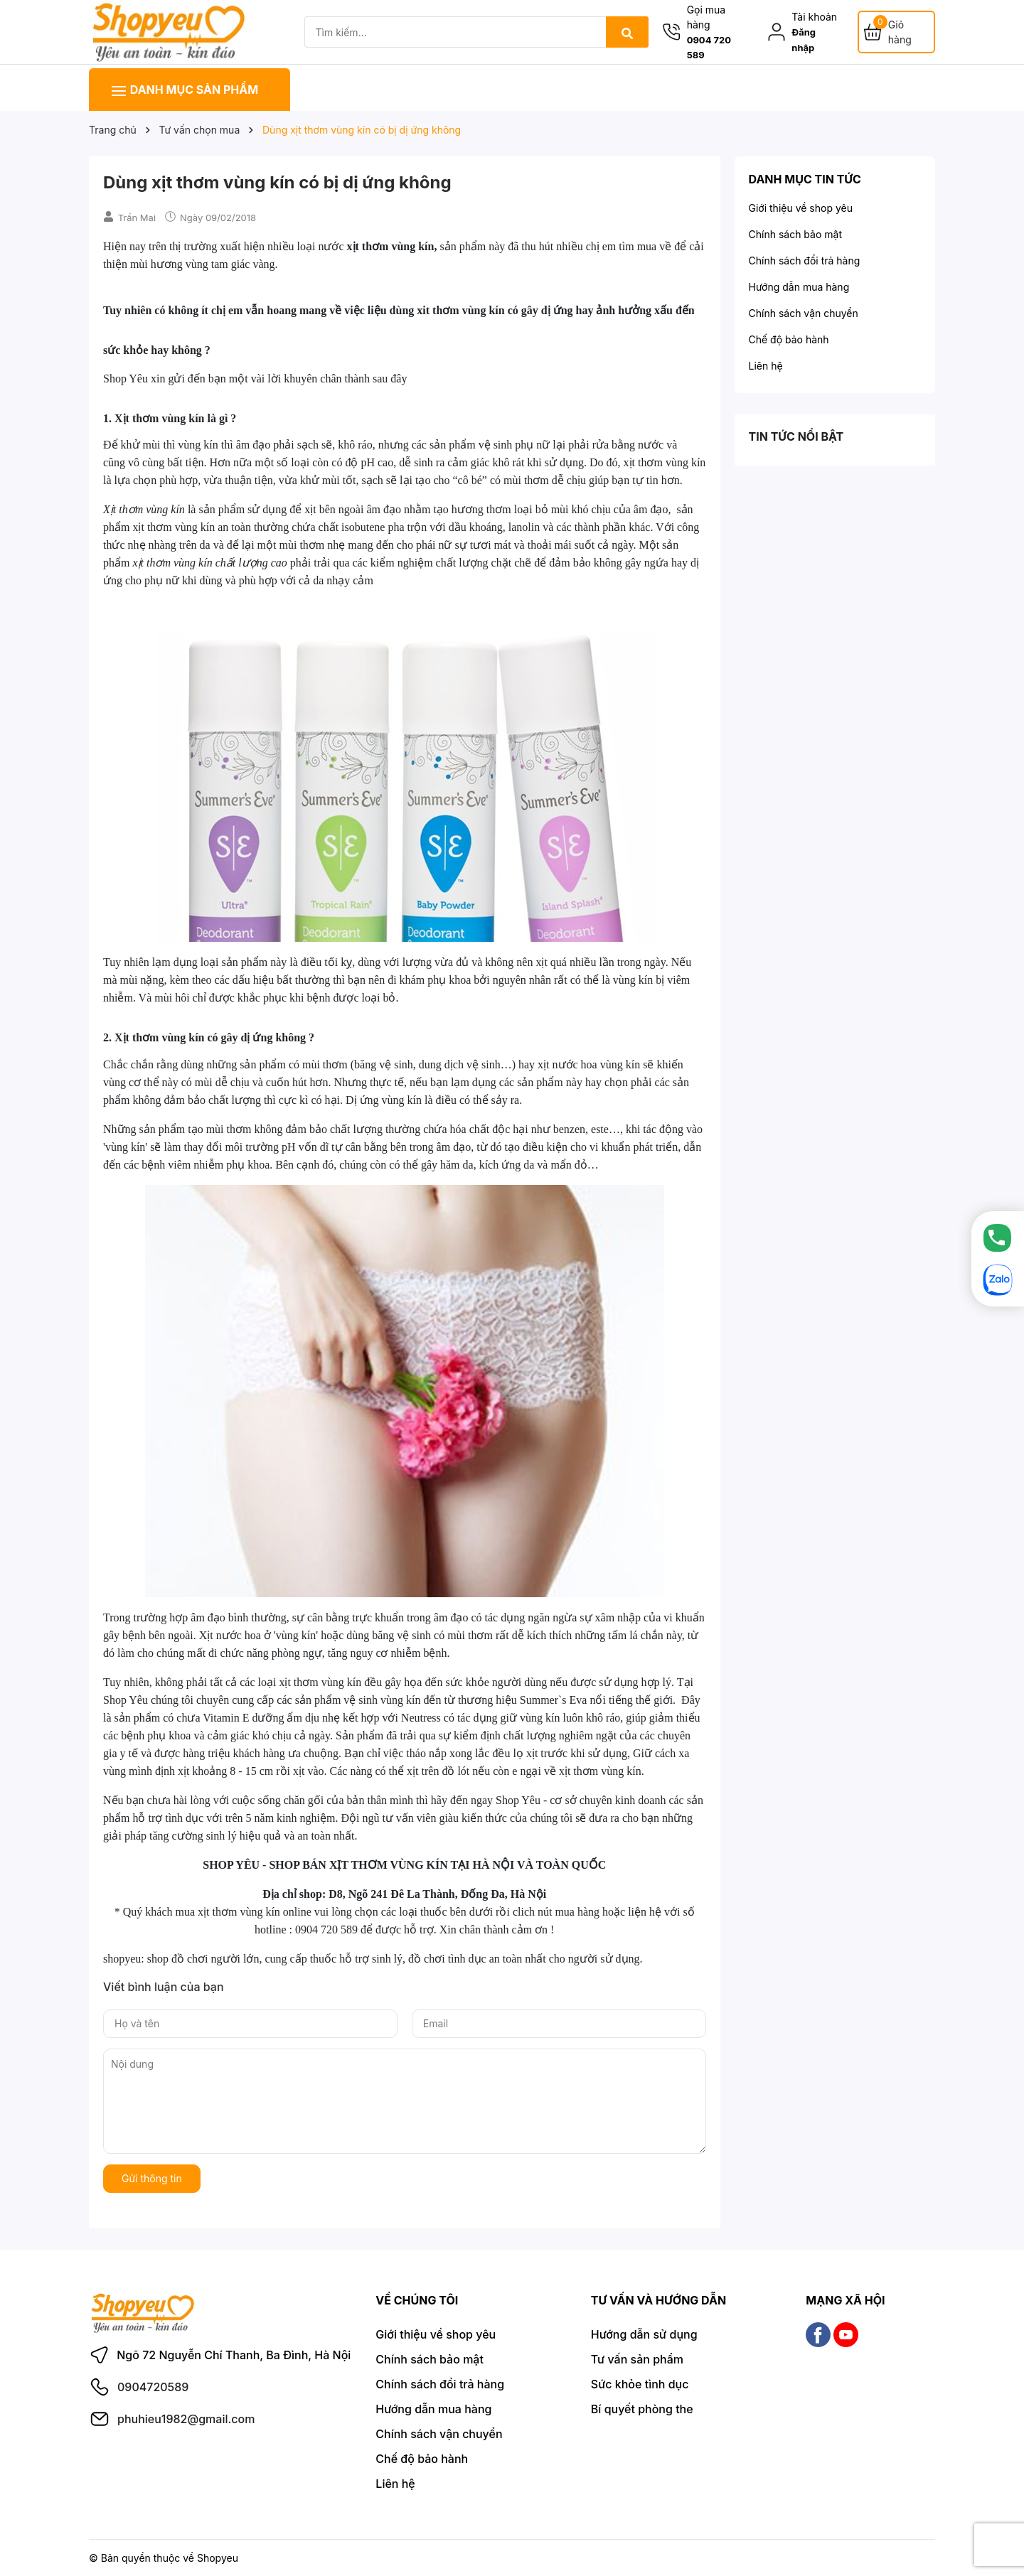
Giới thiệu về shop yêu (801, 208)
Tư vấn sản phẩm (637, 2359)
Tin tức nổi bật (796, 436)
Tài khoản (814, 17)
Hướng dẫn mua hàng (799, 287)
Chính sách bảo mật (795, 234)
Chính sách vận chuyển (803, 313)
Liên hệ (766, 366)
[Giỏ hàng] (896, 32)
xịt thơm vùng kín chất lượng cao (209, 563)
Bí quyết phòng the (642, 2409)
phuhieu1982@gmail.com (186, 2419)
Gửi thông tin (152, 2178)
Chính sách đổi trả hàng (804, 260)
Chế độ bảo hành (789, 339)
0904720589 (152, 2387)
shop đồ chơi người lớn (203, 1959)
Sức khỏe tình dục (640, 2384)
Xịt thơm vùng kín (144, 509)
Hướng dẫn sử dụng (644, 2334)
